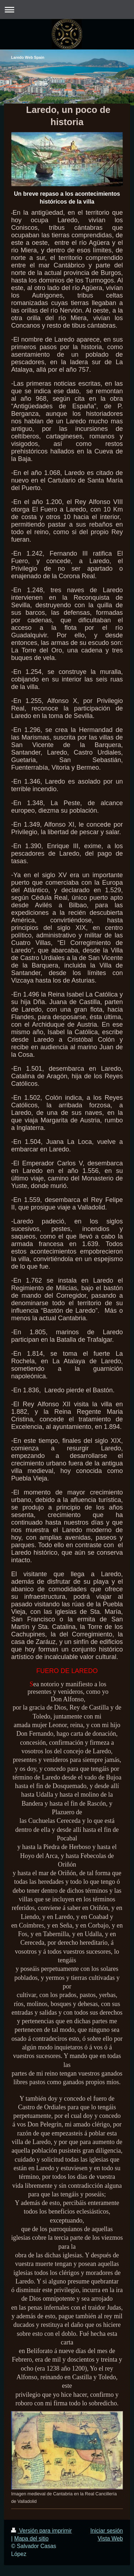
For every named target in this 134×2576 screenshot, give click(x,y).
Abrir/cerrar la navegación (67, 9)
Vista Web (110, 2538)
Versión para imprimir (41, 2531)
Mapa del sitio (31, 2538)
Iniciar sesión (106, 2531)
